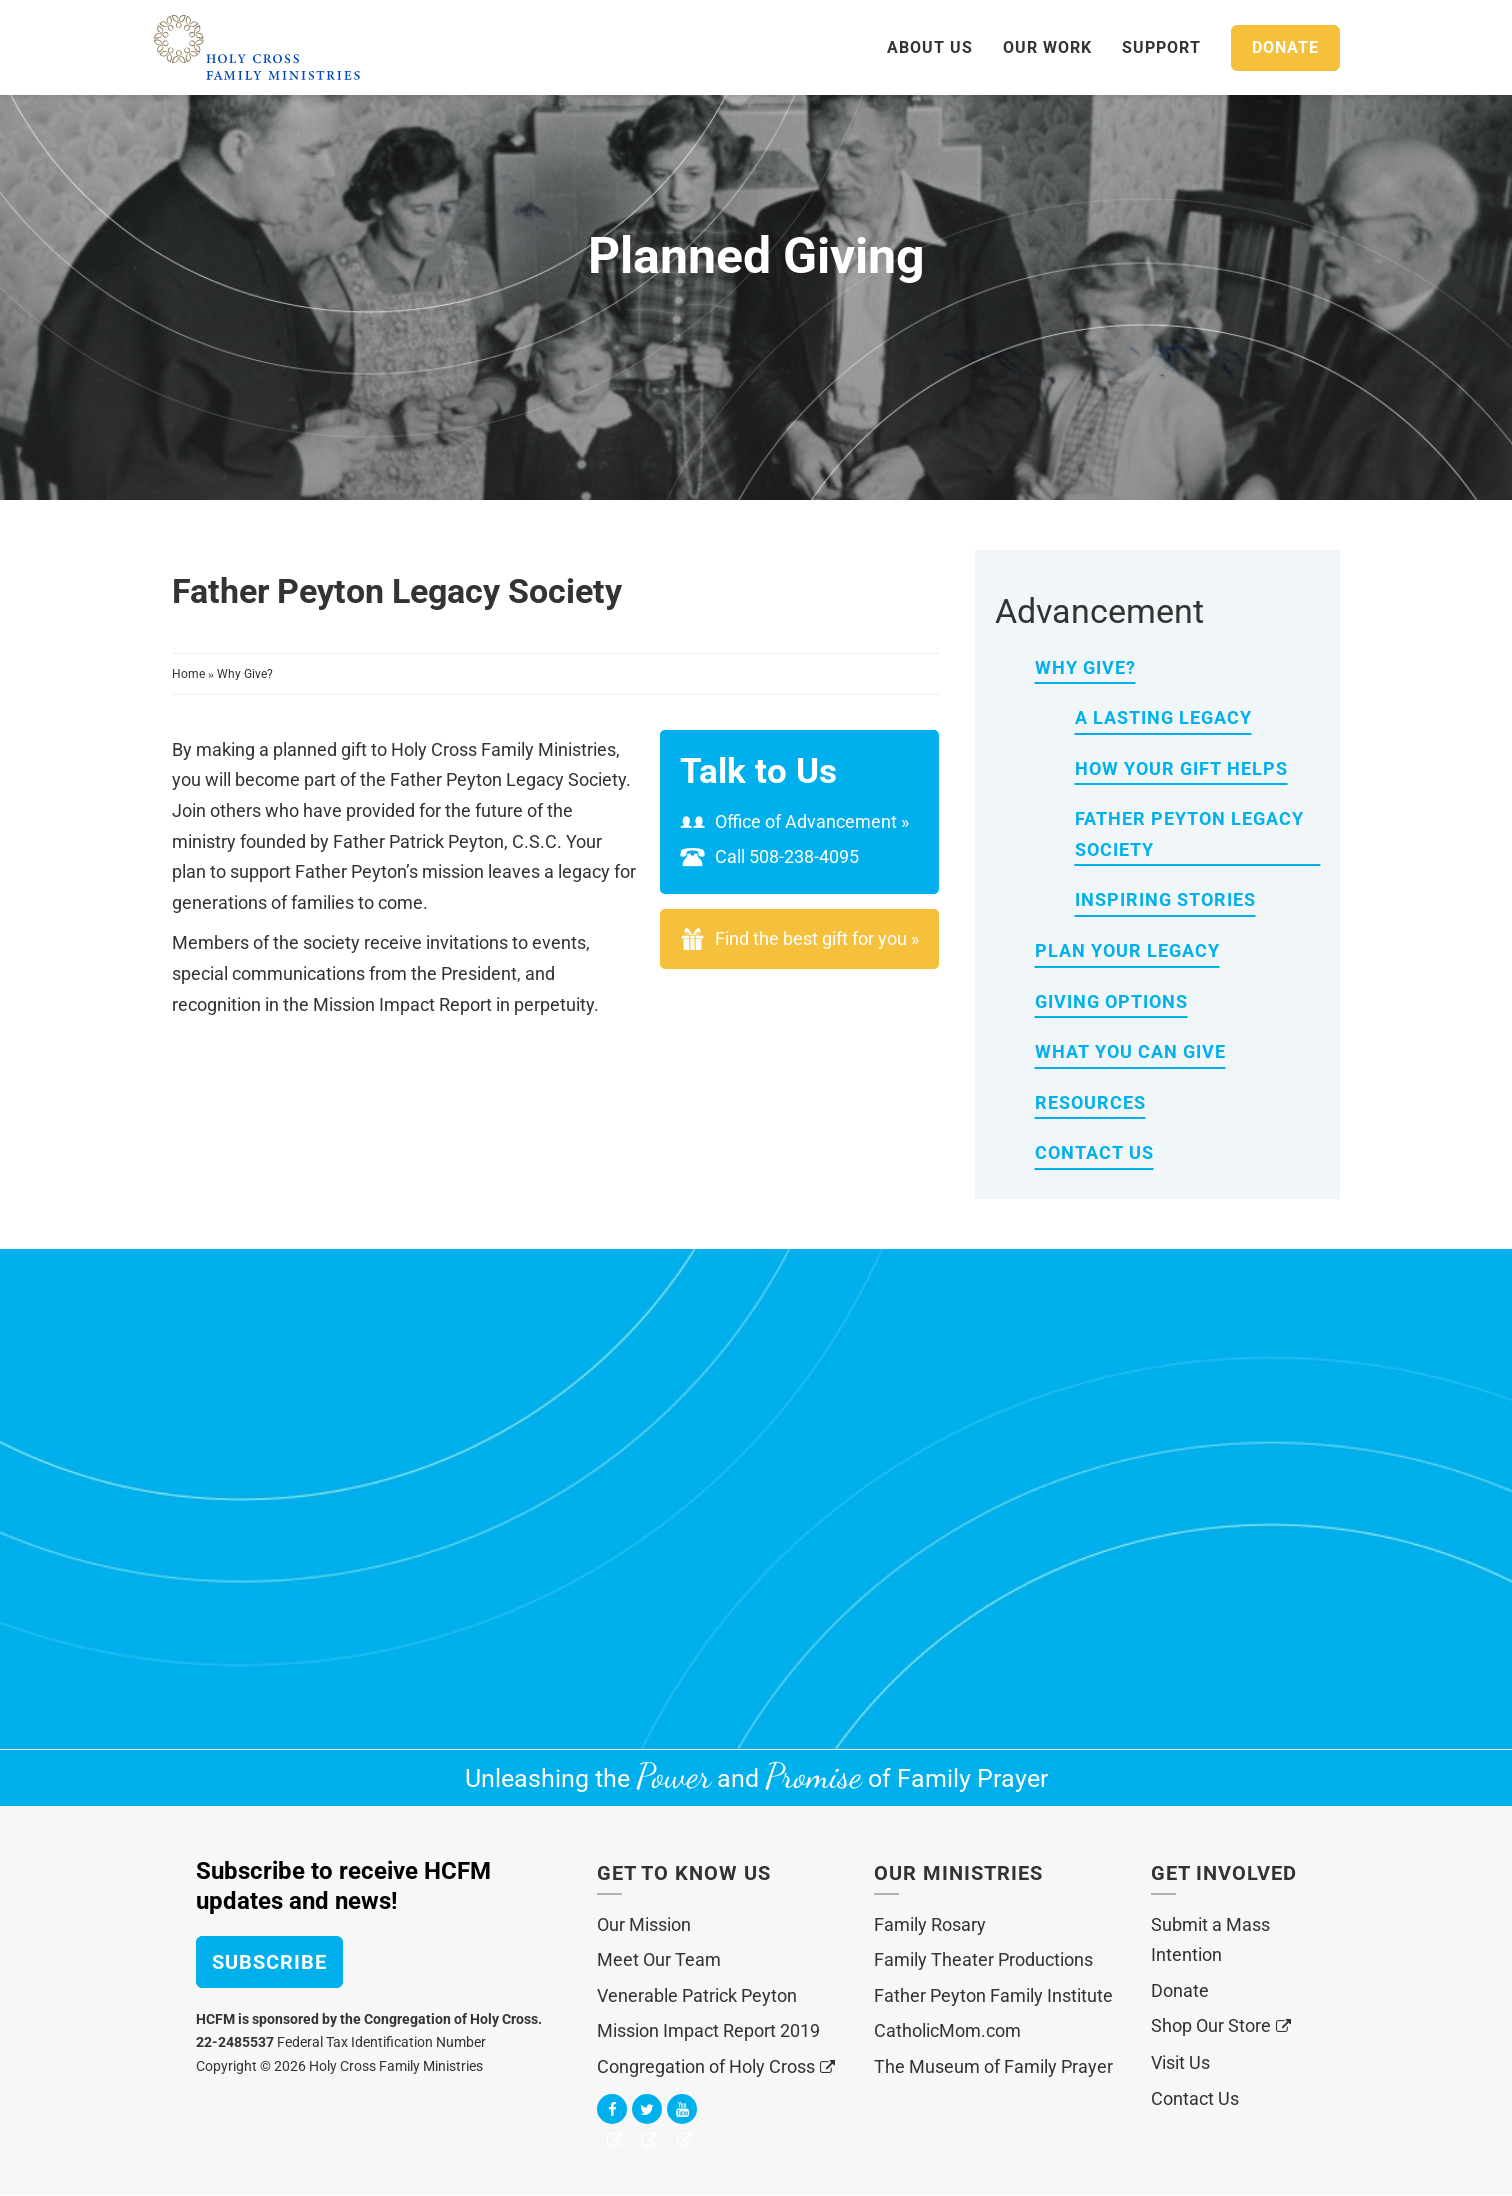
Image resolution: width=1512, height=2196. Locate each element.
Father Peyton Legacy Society (1189, 834)
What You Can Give (1130, 1051)
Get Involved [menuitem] (1224, 1873)
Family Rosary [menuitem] (930, 1924)
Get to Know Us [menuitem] (684, 1873)
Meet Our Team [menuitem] (659, 1959)
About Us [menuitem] (930, 47)
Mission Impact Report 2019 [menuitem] (708, 2030)
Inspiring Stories (1165, 899)
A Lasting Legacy (1163, 717)
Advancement (1099, 611)
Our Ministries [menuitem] (958, 1873)
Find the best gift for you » (817, 938)
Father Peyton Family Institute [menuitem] (993, 1995)
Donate (1285, 47)
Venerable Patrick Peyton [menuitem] (697, 1995)
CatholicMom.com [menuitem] (947, 2030)
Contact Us (1094, 1152)
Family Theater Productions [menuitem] (983, 1959)
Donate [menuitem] (1180, 1990)
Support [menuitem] (1161, 47)
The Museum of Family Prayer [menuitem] (993, 2066)
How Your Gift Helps (1181, 768)
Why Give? (245, 674)
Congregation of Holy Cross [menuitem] (706, 2066)
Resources (1090, 1102)
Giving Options (1111, 1001)
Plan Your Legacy (1127, 950)
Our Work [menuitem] (1047, 47)
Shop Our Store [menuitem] (1211, 2025)
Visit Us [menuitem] (1180, 2062)
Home (190, 674)
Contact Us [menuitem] (1195, 2098)
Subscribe (269, 1962)
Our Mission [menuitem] (644, 1924)
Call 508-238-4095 (769, 856)
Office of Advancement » (794, 821)
